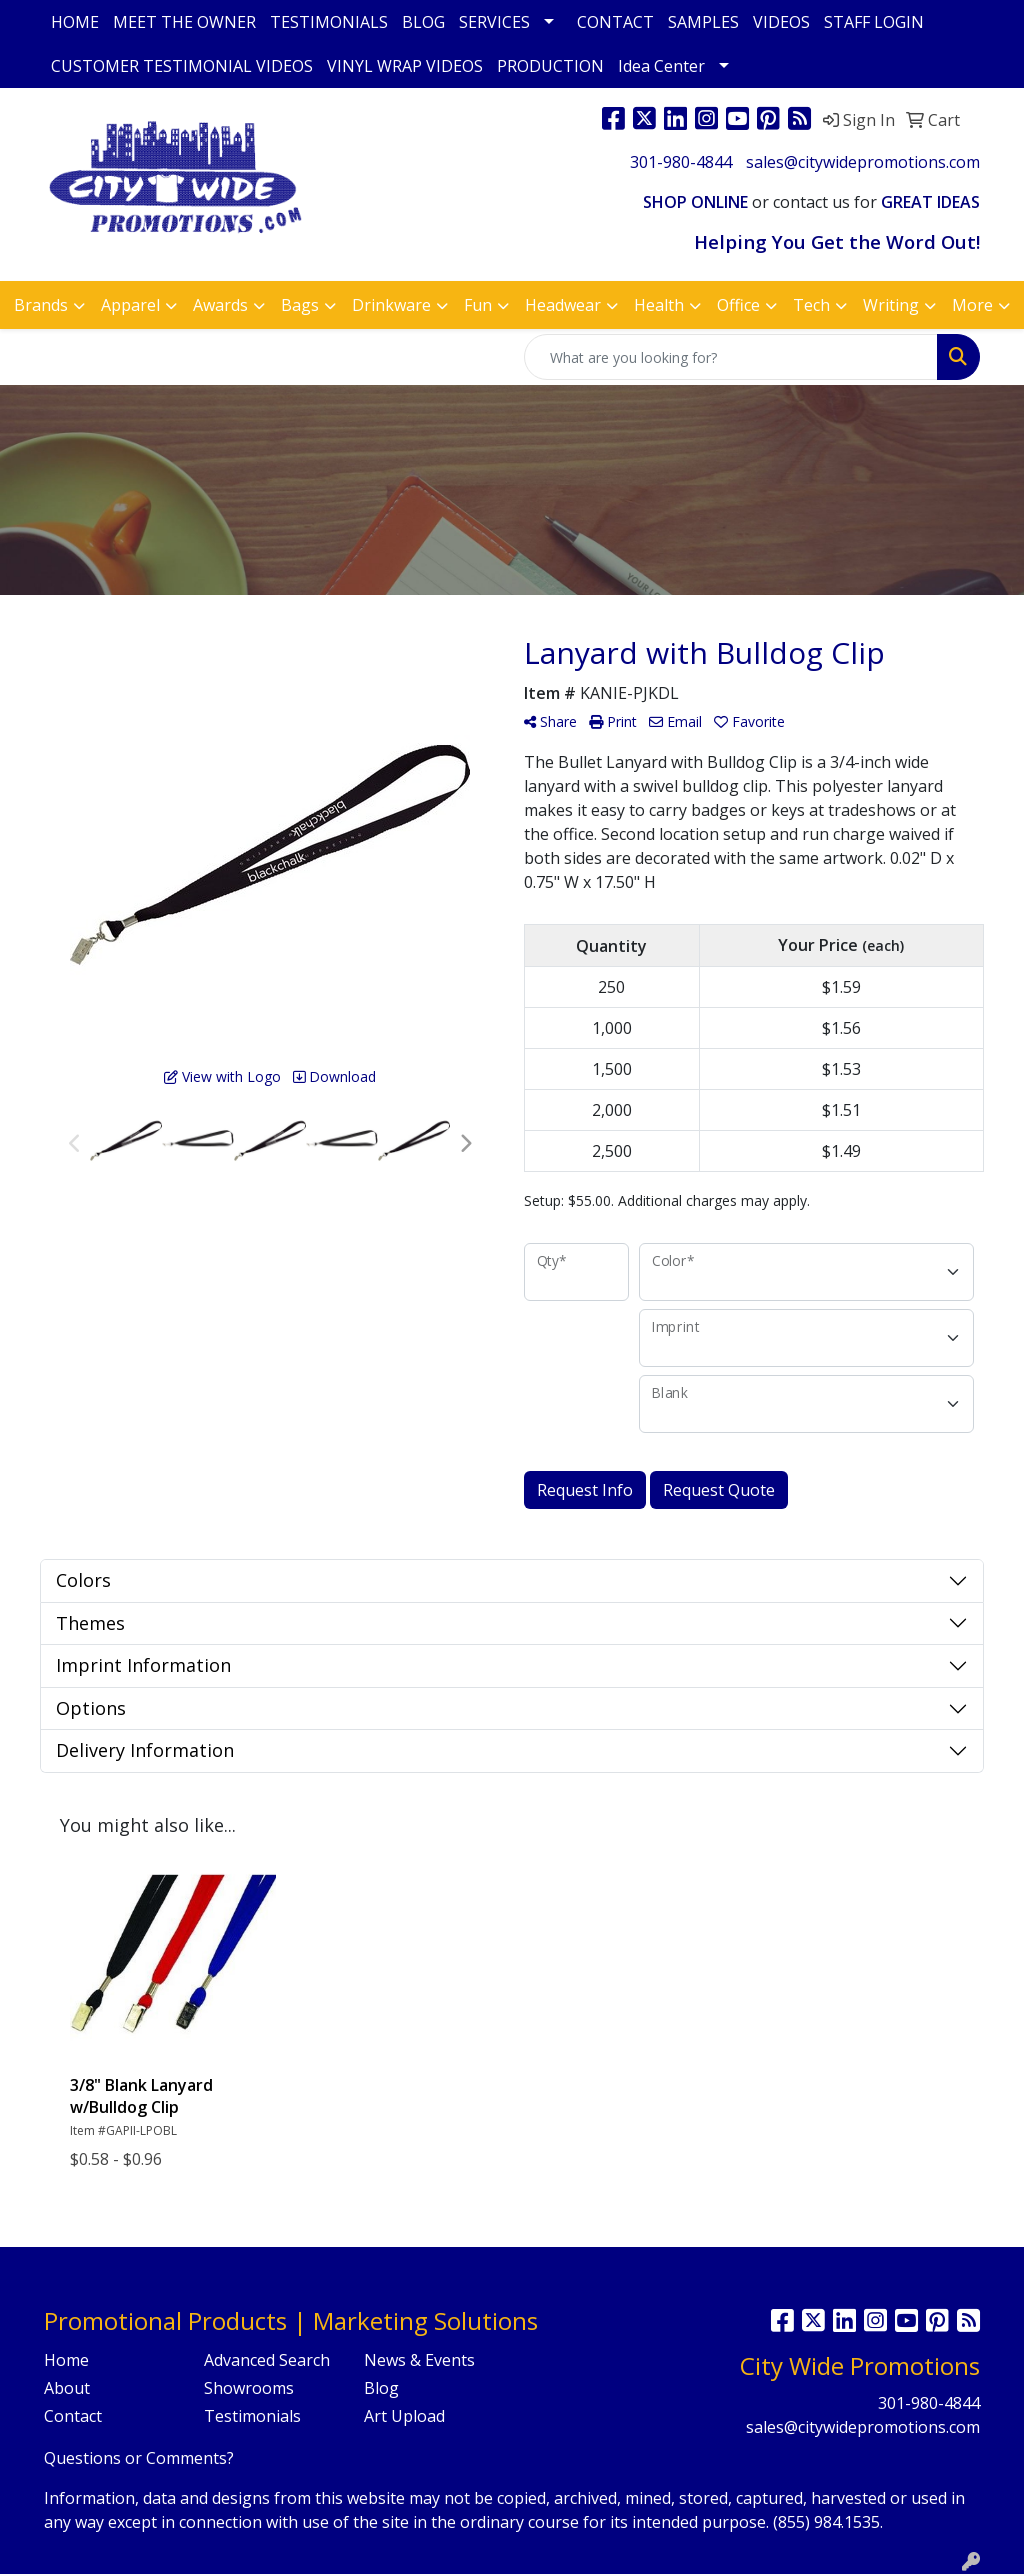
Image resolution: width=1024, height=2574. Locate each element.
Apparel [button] (130, 305)
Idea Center (661, 66)
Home (66, 2360)
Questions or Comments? (139, 2458)
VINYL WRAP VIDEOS (405, 66)
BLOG (423, 22)
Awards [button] (220, 305)
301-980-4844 (681, 162)
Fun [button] (478, 305)
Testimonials (252, 2416)
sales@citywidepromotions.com (863, 162)
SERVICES (494, 22)
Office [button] (738, 305)
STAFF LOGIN (874, 22)
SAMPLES (703, 22)
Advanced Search (267, 2360)
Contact (73, 2416)
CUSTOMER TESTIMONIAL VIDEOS (182, 66)
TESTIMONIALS (329, 22)
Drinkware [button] (391, 305)
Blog (381, 2388)
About (67, 2388)
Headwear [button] (563, 305)
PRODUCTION (550, 66)
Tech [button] (811, 305)
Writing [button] (891, 305)
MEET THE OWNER (184, 22)
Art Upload (404, 2416)
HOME (75, 22)
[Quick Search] (731, 357)
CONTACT (615, 22)
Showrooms (249, 2388)
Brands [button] (41, 305)
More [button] (972, 305)
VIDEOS (781, 22)
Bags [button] (300, 305)
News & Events (419, 2360)
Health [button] (659, 305)
